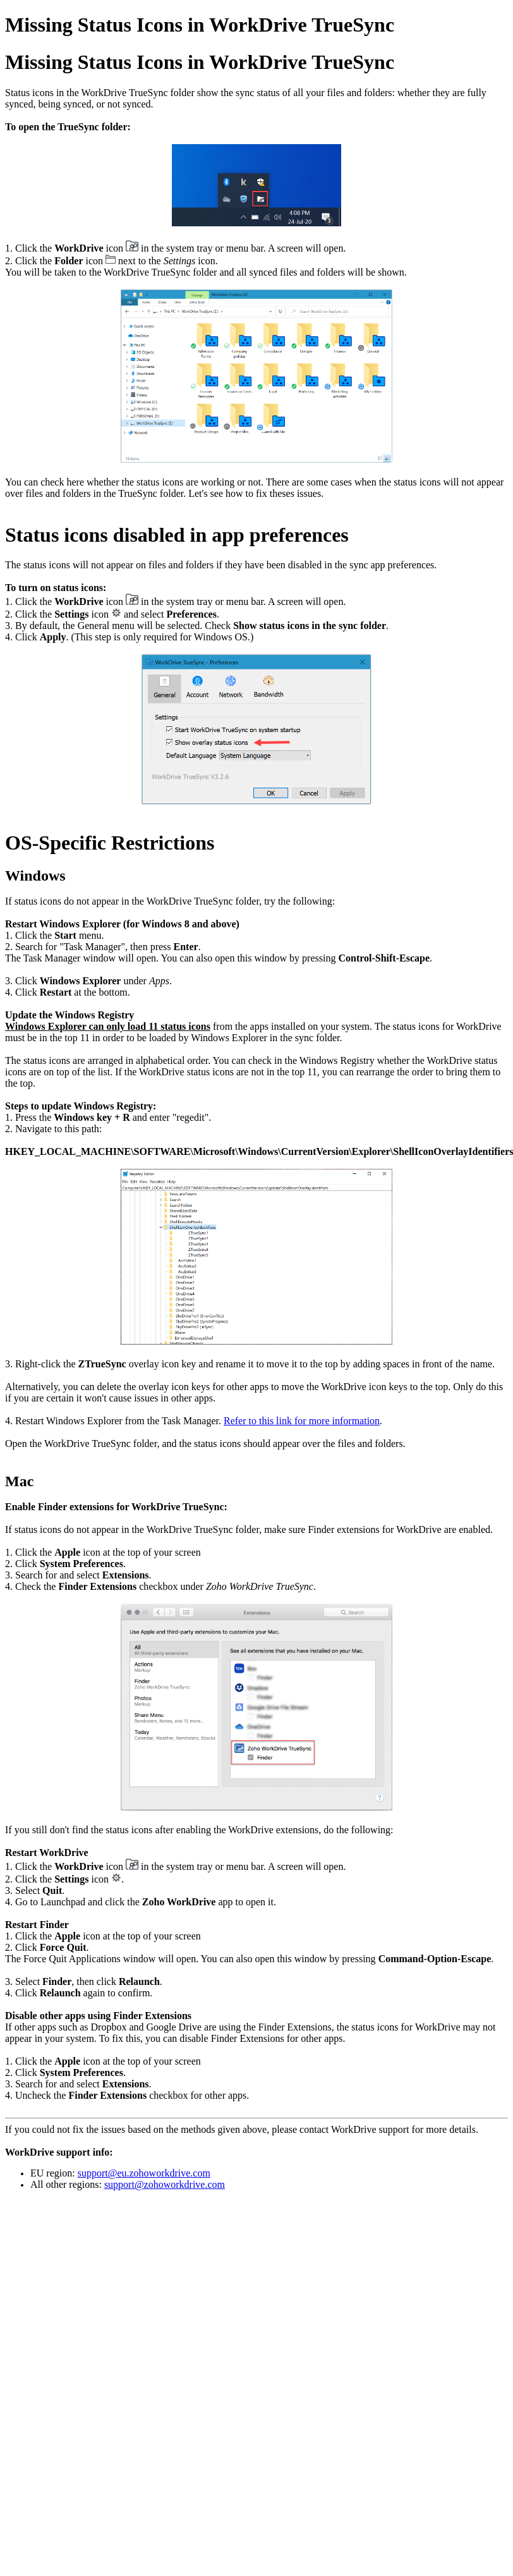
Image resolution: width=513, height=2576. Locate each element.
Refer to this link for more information (302, 1420)
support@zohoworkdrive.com (164, 2184)
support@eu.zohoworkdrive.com (144, 2173)
